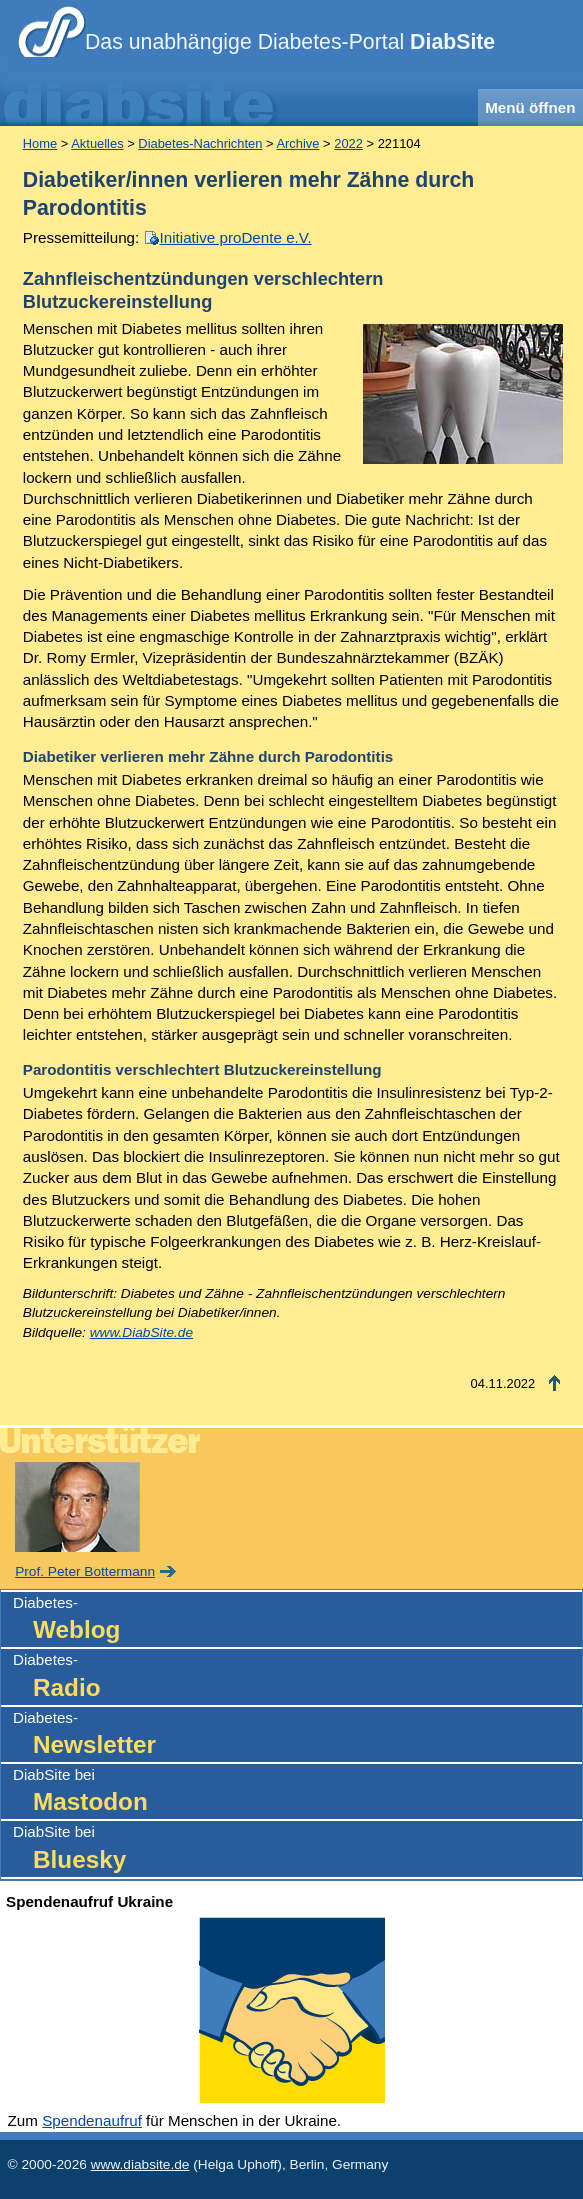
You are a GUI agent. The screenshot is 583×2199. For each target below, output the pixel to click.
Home (40, 143)
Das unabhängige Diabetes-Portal (290, 42)
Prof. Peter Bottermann (85, 1571)
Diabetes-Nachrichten (200, 143)
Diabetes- (297, 1620)
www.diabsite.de (140, 2164)
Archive (297, 143)
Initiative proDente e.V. (236, 237)
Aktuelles (97, 143)
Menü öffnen (530, 107)
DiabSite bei (297, 1792)
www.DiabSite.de (141, 1332)
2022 (348, 143)
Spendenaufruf (92, 2120)
